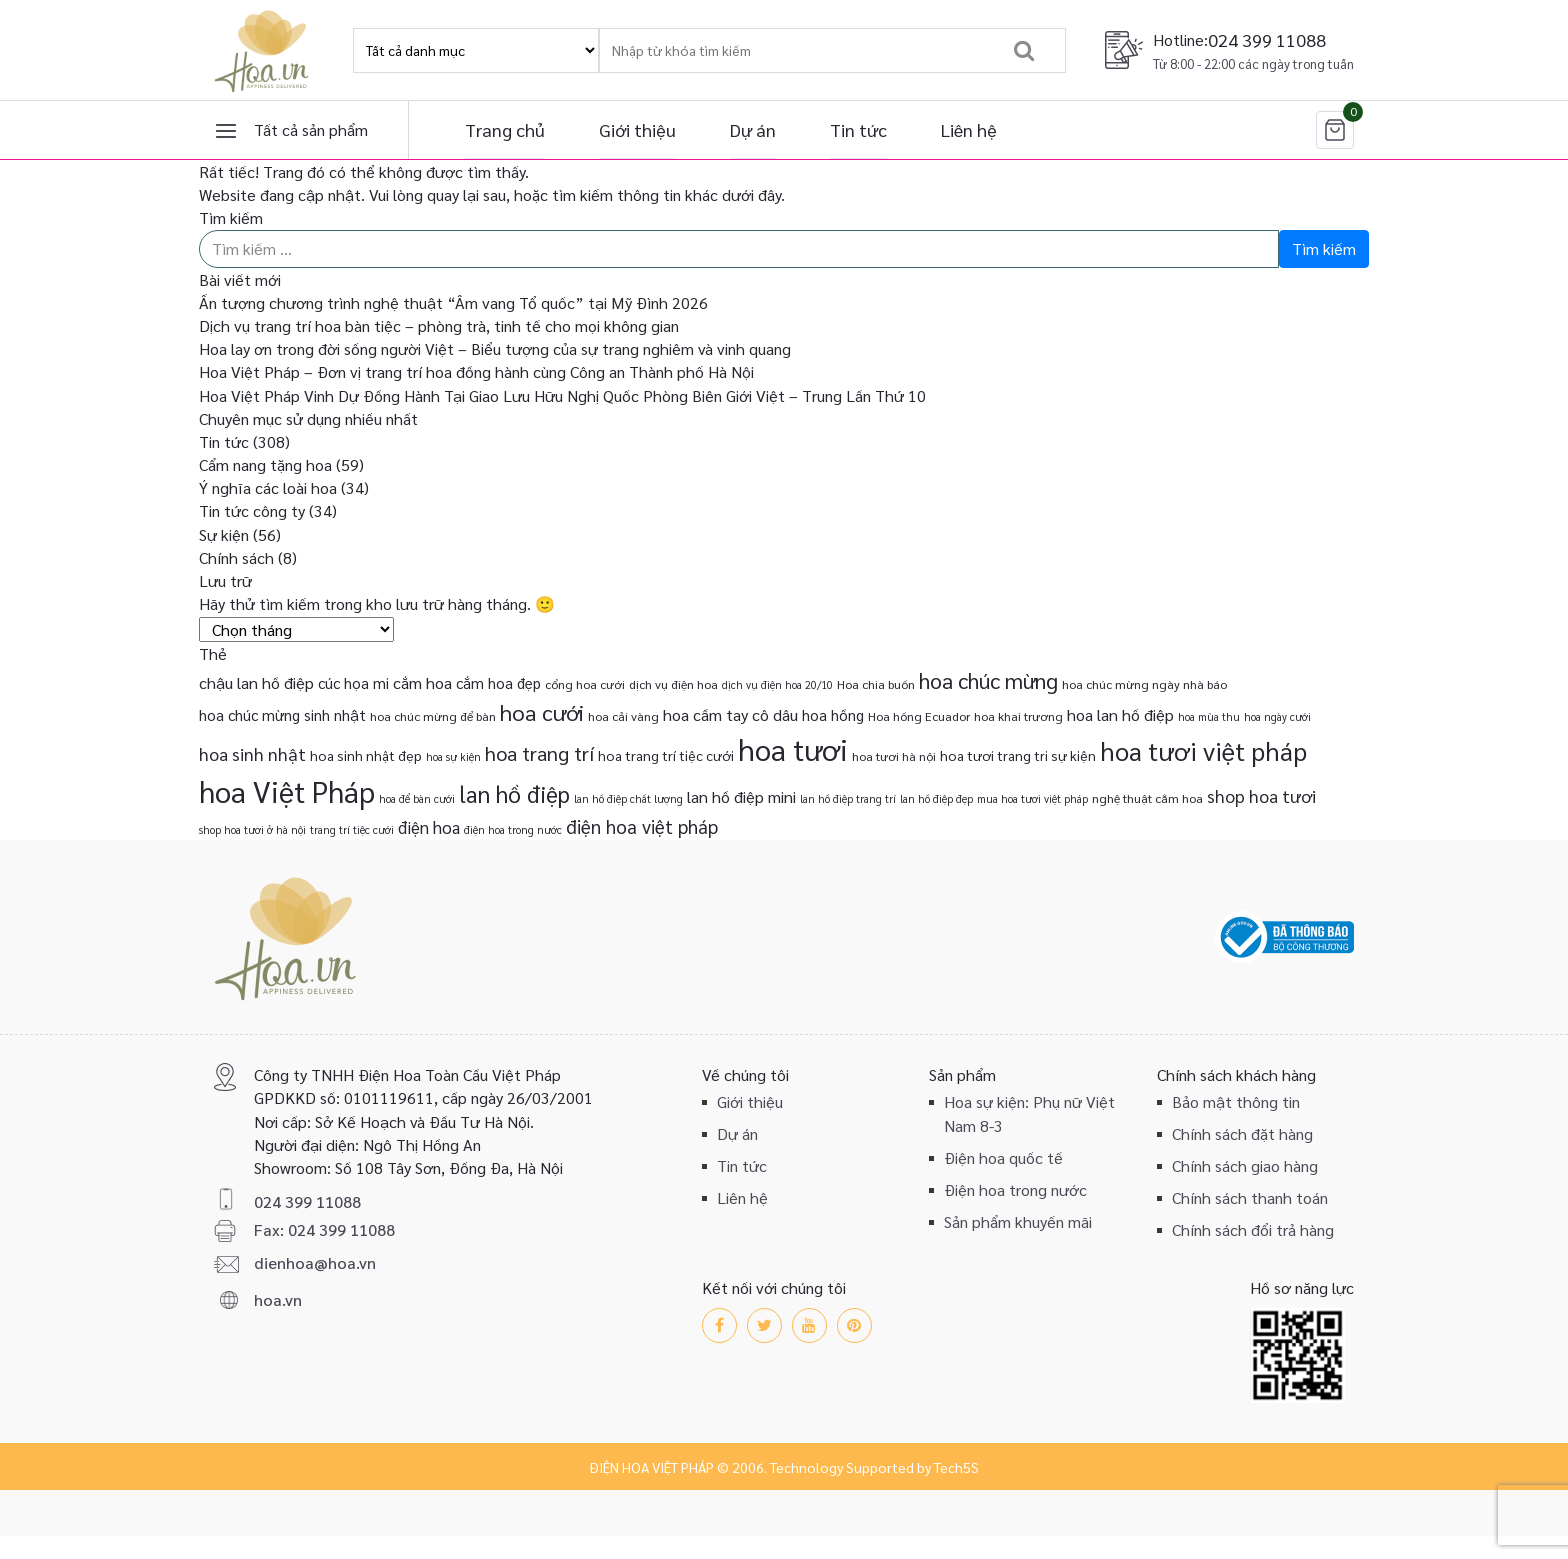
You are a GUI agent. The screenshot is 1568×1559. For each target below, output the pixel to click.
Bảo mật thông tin (1236, 1101)
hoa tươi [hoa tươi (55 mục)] (793, 749)
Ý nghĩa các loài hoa (268, 487)
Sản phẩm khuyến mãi (1018, 1221)
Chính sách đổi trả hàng (1253, 1229)
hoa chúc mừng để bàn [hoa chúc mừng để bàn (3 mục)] (433, 716)
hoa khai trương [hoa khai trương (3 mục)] (1018, 716)
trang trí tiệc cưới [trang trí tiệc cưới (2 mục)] (352, 829)
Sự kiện (224, 534)
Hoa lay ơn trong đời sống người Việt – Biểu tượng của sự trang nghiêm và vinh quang (495, 348)
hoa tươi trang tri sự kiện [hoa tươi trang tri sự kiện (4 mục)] (1018, 755)
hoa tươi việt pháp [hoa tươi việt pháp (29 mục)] (1203, 750)
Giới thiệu (637, 129)
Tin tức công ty (252, 510)
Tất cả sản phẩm (311, 129)
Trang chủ (505, 129)
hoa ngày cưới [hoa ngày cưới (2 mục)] (1277, 716)
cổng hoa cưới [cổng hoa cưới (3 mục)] (585, 684)
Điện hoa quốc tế (1003, 1157)
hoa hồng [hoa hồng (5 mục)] (833, 714)
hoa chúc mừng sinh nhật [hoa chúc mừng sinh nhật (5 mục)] (282, 714)
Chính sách (236, 557)
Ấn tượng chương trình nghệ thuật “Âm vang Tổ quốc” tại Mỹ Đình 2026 (453, 302)
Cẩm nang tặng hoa (265, 464)
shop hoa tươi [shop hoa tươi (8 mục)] (1261, 795)
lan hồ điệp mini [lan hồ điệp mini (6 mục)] (741, 796)
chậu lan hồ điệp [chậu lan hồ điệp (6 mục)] (256, 682)
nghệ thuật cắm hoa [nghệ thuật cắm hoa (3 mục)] (1147, 798)
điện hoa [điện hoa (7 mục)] (429, 827)
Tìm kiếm (231, 217)
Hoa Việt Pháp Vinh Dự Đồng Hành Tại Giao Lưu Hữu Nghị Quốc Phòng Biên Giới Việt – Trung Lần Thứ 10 (562, 395)
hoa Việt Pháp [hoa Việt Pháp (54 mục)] (287, 791)
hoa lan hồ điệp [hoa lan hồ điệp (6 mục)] (1120, 714)
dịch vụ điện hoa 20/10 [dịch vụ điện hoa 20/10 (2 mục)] (777, 684)
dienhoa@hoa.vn (315, 1262)
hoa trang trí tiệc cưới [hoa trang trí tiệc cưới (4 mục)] (666, 755)
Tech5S (956, 1467)
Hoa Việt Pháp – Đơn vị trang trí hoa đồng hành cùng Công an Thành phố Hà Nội (476, 371)
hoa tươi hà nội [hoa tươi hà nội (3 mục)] (894, 756)
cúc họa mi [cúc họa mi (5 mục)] (353, 682)
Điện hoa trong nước (1015, 1189)
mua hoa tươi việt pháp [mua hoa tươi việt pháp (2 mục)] (1032, 798)
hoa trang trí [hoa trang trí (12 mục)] (539, 753)
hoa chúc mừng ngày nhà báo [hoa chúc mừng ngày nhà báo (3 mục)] (1144, 684)
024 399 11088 (1267, 39)
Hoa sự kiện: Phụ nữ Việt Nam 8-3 (1029, 1113)
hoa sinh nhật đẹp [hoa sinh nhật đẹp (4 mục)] (366, 755)
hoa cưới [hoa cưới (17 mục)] (542, 711)
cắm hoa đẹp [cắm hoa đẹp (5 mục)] (498, 682)
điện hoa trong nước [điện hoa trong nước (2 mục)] (513, 829)
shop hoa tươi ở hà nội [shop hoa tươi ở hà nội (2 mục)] (252, 829)
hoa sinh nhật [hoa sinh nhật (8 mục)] (252, 753)
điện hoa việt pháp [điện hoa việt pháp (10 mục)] (642, 826)
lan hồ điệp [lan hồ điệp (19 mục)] (514, 793)
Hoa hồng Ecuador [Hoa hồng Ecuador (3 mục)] (919, 716)
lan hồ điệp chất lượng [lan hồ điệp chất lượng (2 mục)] (628, 798)
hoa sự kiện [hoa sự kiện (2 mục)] (453, 756)
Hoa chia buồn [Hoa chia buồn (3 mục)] (876, 684)
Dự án (753, 129)
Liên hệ (969, 129)
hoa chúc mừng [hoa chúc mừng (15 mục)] (988, 680)
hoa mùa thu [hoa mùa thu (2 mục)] (1209, 716)
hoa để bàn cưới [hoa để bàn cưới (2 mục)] (417, 798)
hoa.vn (278, 1299)
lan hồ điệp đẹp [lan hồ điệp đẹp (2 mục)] (936, 798)
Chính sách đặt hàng (1242, 1133)
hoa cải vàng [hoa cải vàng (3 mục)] (623, 716)
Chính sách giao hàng (1245, 1165)
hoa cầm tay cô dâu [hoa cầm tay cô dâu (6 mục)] (730, 714)
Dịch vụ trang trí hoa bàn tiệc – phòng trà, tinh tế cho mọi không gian (439, 325)
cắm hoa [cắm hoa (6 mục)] (422, 682)
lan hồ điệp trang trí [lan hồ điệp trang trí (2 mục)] (848, 798)
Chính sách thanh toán (1250, 1197)
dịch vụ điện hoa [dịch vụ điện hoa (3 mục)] (673, 684)
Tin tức (858, 129)
